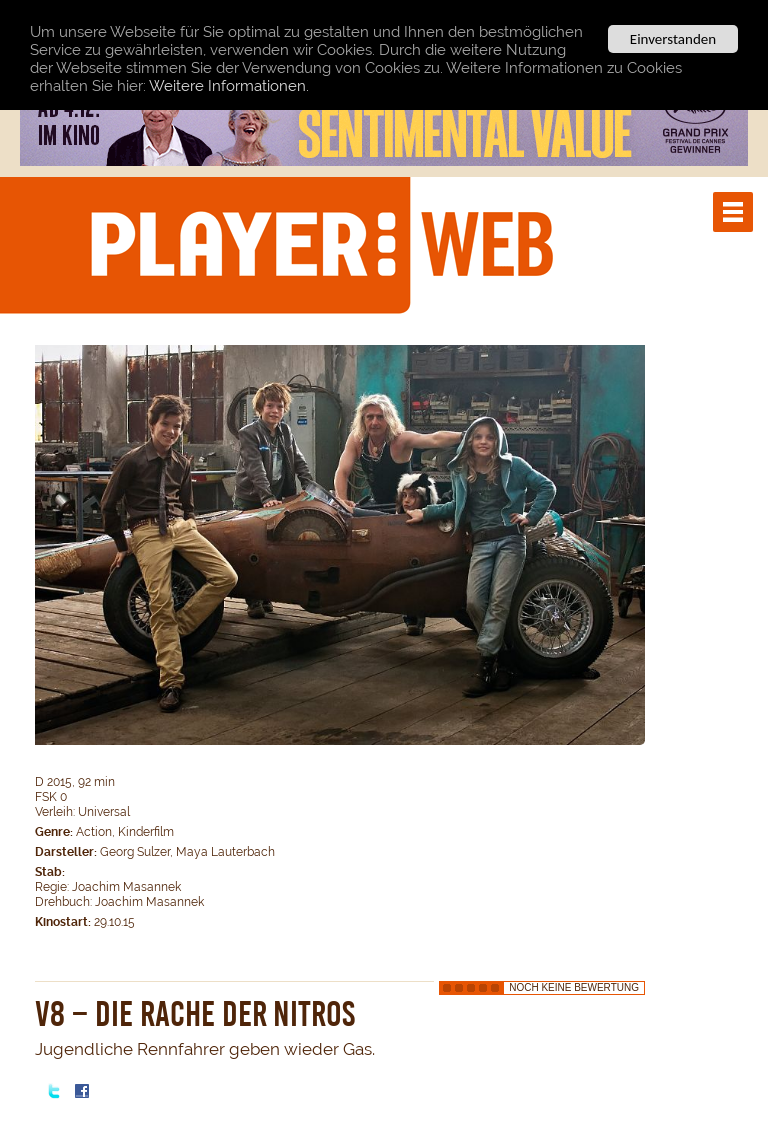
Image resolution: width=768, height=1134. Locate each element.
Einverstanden (673, 39)
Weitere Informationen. (229, 85)
